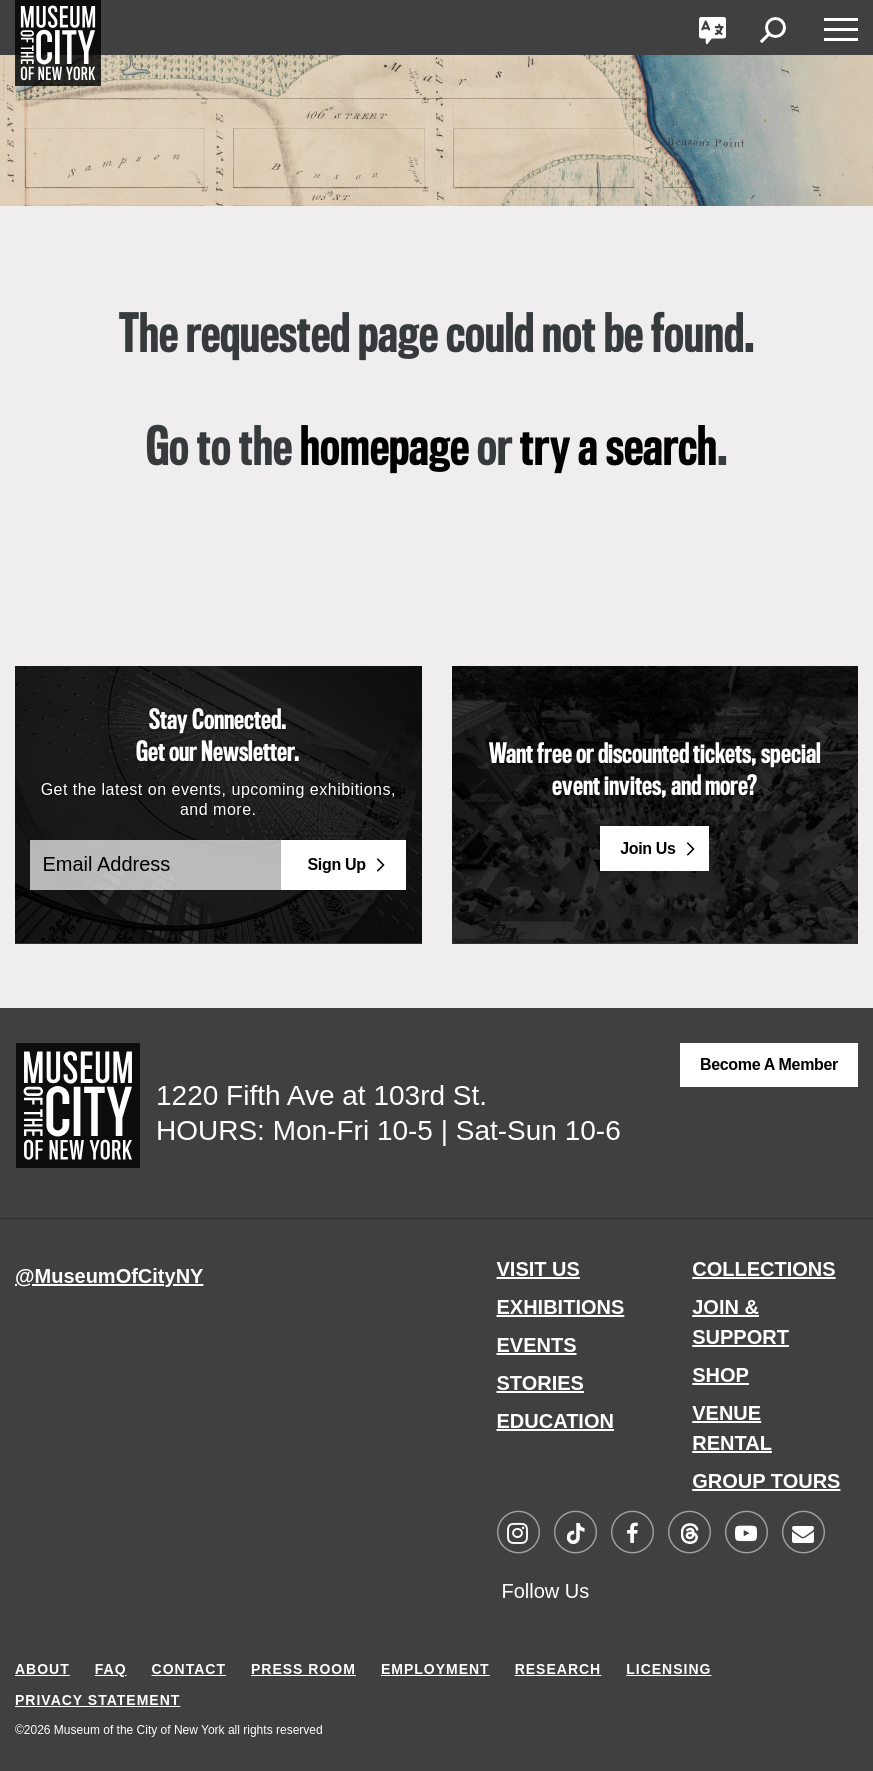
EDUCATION (555, 1421)
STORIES (540, 1383)
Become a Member (769, 1064)
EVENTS (537, 1345)
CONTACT (189, 1666)
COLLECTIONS (763, 1269)
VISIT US (538, 1269)
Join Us (648, 848)
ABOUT (42, 1666)
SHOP (720, 1375)
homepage (384, 450)
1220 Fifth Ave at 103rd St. (321, 1095)
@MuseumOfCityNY (109, 1276)
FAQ (111, 1666)
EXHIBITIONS (561, 1307)
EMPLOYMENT (435, 1666)
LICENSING (668, 1666)
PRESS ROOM (303, 1666)
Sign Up (336, 864)
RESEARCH (558, 1666)
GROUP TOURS (766, 1481)
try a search (618, 450)
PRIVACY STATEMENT (97, 1697)
